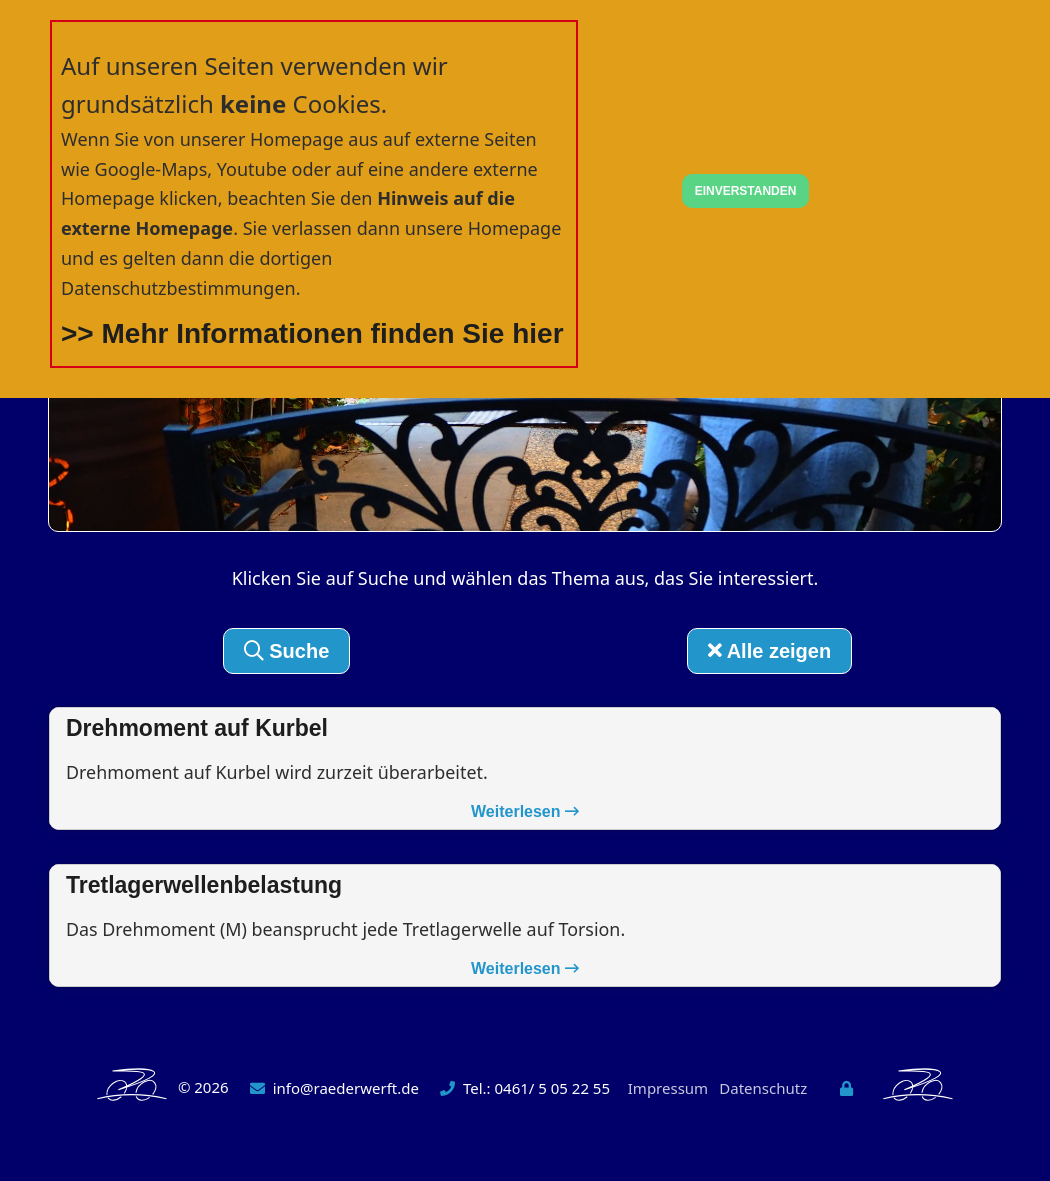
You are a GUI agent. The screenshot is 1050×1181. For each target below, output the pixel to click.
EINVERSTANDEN (746, 191)
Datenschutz (763, 1089)
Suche (287, 651)
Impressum (668, 1089)
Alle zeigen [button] (769, 651)
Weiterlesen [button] (525, 812)
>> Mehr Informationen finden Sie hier (312, 333)
